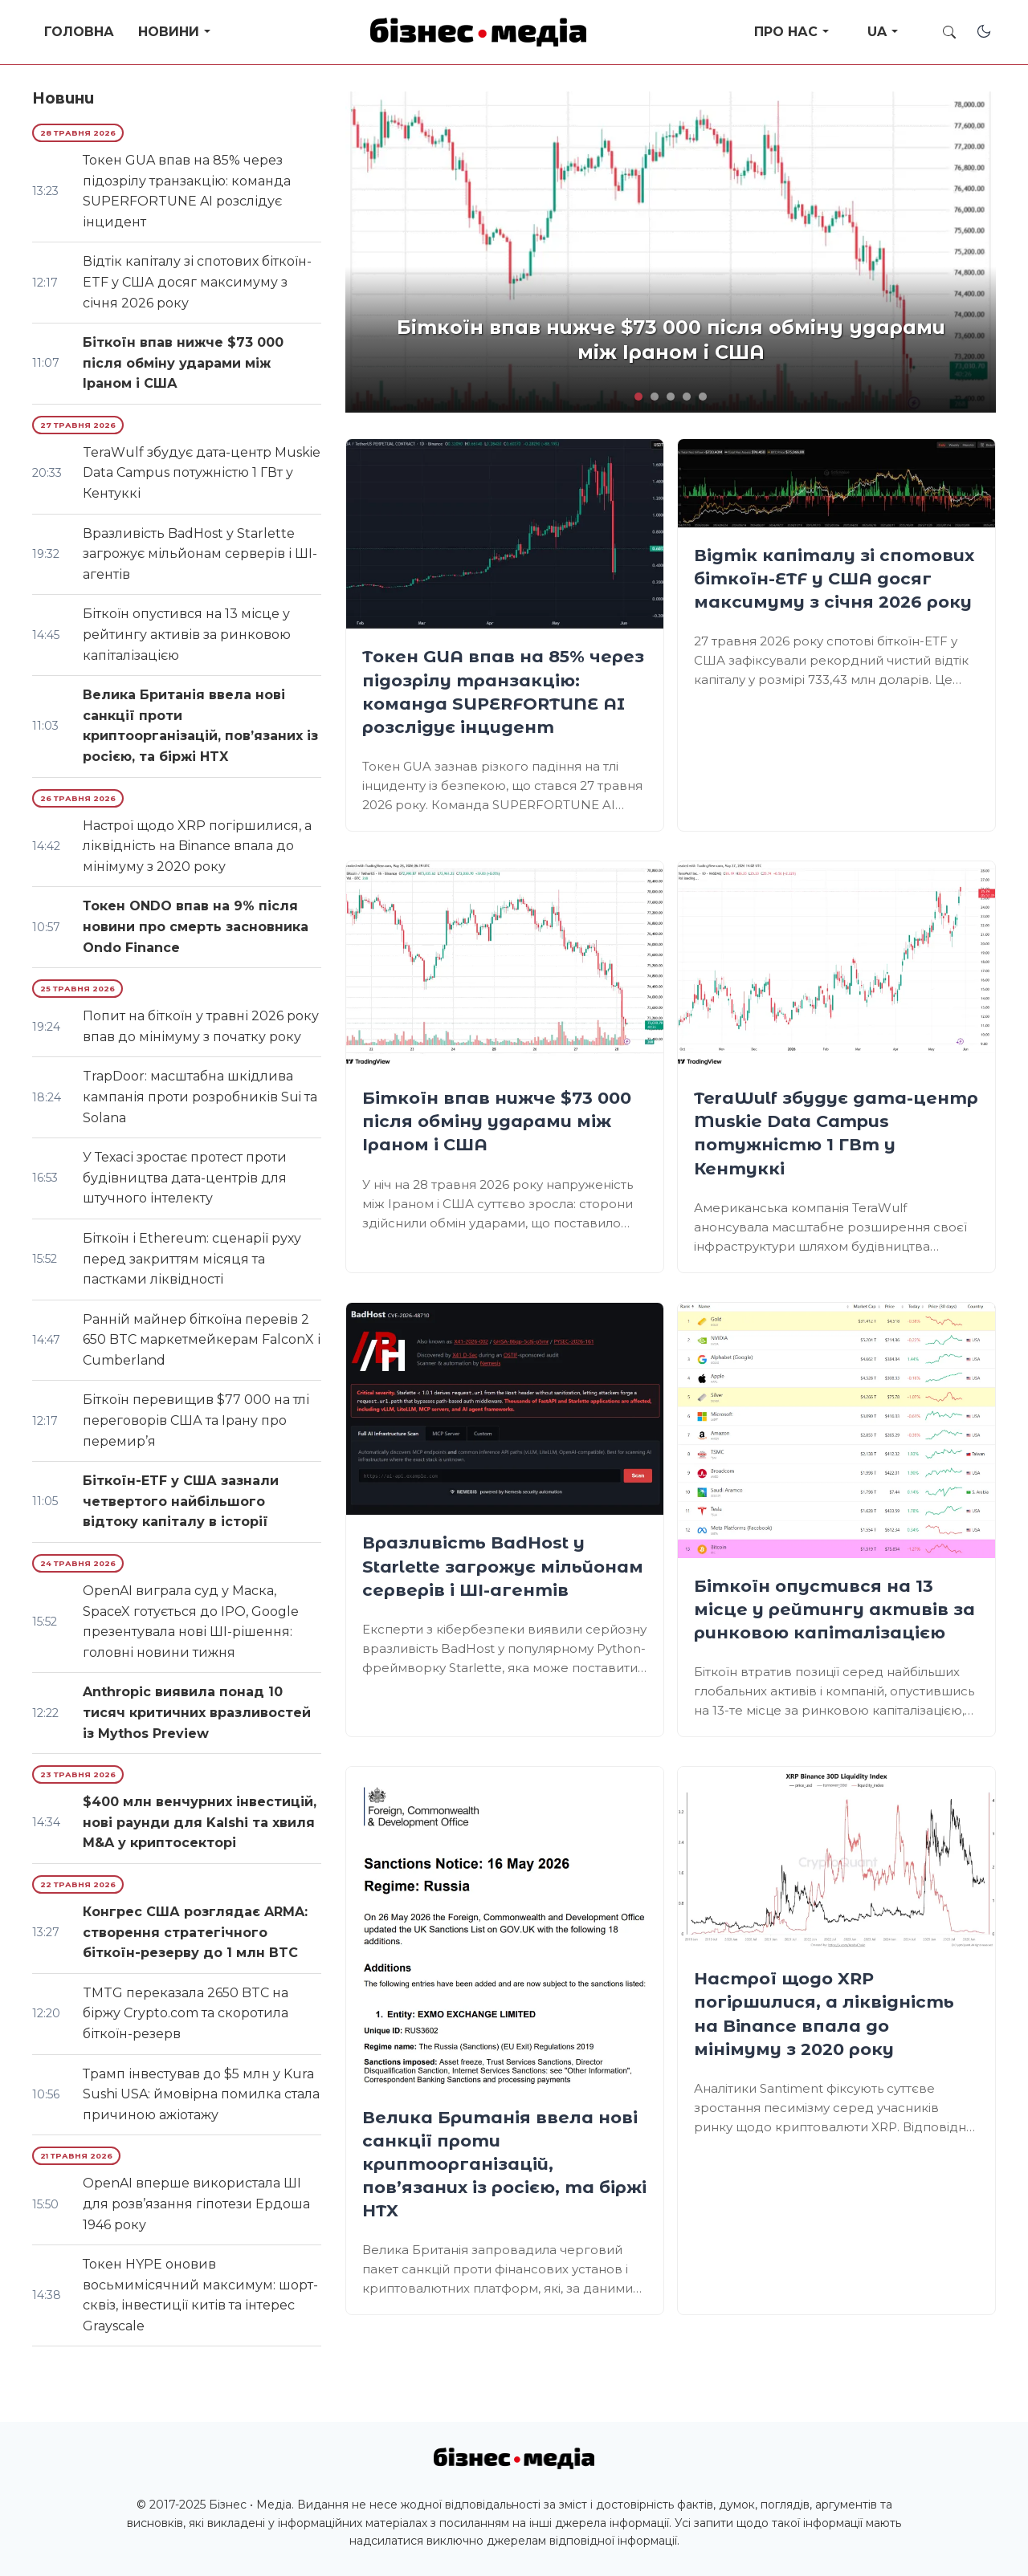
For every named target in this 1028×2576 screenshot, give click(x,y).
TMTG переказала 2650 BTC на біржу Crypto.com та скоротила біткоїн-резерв (185, 2013)
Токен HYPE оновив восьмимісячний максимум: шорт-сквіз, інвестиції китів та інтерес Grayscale (200, 2295)
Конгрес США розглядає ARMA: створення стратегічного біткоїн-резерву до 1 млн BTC (195, 1932)
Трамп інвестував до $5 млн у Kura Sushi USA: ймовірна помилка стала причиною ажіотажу (201, 2094)
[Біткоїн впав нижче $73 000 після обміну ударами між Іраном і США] (504, 965)
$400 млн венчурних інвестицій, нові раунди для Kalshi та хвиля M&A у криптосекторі (199, 1822)
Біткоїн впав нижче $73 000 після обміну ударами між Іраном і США (496, 1121)
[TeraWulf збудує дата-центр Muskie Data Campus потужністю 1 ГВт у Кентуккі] (836, 965)
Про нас (786, 31)
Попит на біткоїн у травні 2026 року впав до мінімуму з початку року (201, 1026)
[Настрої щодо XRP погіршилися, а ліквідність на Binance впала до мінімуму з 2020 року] (836, 1859)
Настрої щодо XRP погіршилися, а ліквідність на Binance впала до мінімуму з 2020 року (197, 846)
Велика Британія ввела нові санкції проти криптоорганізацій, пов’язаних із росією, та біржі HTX (504, 2163)
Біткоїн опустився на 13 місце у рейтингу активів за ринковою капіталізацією (834, 1609)
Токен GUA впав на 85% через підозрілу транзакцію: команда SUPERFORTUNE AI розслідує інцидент (187, 191)
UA (877, 31)
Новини (168, 31)
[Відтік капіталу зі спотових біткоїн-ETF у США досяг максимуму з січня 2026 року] (836, 483)
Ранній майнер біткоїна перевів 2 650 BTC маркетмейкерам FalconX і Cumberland (201, 1340)
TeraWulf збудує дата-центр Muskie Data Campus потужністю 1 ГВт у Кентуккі (201, 473)
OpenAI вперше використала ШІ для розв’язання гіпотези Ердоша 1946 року (196, 2203)
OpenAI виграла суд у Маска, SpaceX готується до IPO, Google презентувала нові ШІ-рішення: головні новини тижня (191, 1621)
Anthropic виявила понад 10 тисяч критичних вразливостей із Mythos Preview (197, 1712)
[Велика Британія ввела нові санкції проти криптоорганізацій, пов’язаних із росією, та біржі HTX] (504, 1928)
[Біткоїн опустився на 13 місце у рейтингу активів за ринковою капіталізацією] (836, 1430)
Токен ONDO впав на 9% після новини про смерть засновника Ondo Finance (195, 926)
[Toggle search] (949, 32)
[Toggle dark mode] (984, 31)
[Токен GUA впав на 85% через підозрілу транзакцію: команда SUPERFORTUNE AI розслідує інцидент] (504, 534)
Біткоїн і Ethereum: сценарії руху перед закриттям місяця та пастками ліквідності (192, 1259)
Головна (79, 31)
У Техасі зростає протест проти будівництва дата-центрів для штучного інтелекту (185, 1178)
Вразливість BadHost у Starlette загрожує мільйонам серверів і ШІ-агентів (502, 1565)
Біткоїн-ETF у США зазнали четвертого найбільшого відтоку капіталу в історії (181, 1501)
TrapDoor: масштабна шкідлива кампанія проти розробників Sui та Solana (200, 1096)
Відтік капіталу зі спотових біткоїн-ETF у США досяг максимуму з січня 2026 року (834, 578)
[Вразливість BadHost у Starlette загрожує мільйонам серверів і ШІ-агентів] (504, 1409)
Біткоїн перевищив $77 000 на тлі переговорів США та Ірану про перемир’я (196, 1420)
